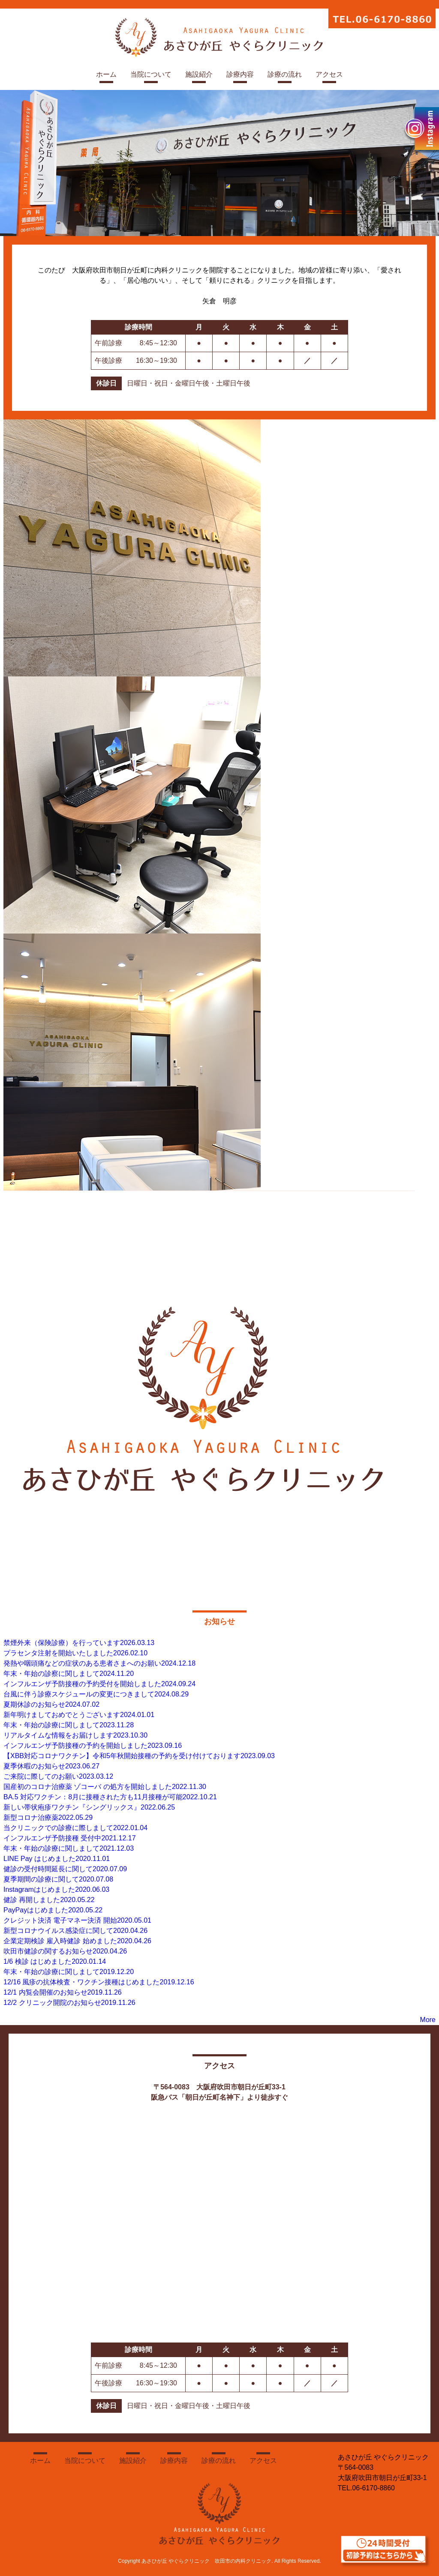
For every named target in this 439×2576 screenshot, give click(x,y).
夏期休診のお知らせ (51, 1704)
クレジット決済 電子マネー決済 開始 (77, 1920)
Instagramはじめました (56, 1889)
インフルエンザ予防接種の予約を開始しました (92, 1745)
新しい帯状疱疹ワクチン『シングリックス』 (89, 1807)
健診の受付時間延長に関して (65, 1869)
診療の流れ (285, 74)
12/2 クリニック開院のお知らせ (69, 2002)
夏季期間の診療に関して (58, 1879)
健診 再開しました (49, 1899)
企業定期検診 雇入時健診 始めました (77, 1941)
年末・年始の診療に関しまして (68, 1725)
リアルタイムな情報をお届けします (75, 1735)
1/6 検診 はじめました (54, 1961)
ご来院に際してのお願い (58, 1776)
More (428, 2019)
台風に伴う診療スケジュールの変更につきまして (96, 1694)
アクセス (329, 74)
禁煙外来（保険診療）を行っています (78, 1642)
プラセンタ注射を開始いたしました (75, 1653)
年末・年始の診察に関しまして (68, 1673)
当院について (150, 74)
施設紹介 (199, 74)
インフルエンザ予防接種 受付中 (69, 1838)
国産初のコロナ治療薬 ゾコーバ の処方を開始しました (104, 1786)
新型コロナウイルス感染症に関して (75, 1930)
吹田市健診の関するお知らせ (65, 1951)
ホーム (106, 74)
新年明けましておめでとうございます (78, 1714)
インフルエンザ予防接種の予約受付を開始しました (99, 1683)
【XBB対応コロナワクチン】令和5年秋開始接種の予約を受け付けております (139, 1755)
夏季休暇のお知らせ (51, 1766)
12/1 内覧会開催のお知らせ (62, 1992)
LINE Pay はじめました (56, 1858)
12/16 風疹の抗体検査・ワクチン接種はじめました (98, 1982)
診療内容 (240, 74)
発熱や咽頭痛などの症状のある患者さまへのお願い (99, 1663)
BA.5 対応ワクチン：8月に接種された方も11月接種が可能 (110, 1797)
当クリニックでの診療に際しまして (75, 1827)
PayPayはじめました (52, 1910)
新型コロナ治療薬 (48, 1817)
